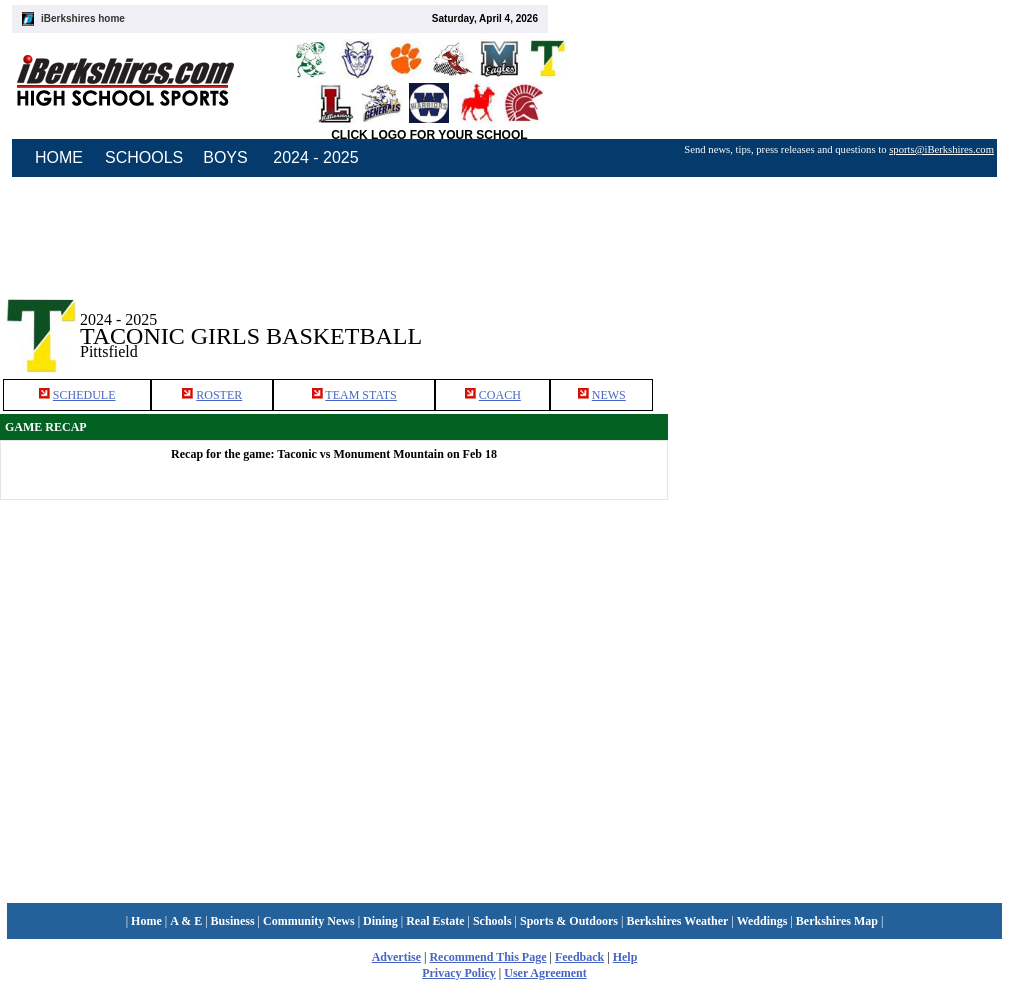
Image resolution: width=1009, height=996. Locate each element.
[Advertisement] (886, 589)
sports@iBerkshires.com (941, 149)
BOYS (225, 157)
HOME (59, 157)
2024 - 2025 (315, 157)
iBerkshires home (83, 18)
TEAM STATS (360, 395)
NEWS (609, 395)
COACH (500, 395)
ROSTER (219, 395)
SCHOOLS (144, 157)
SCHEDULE (84, 395)
